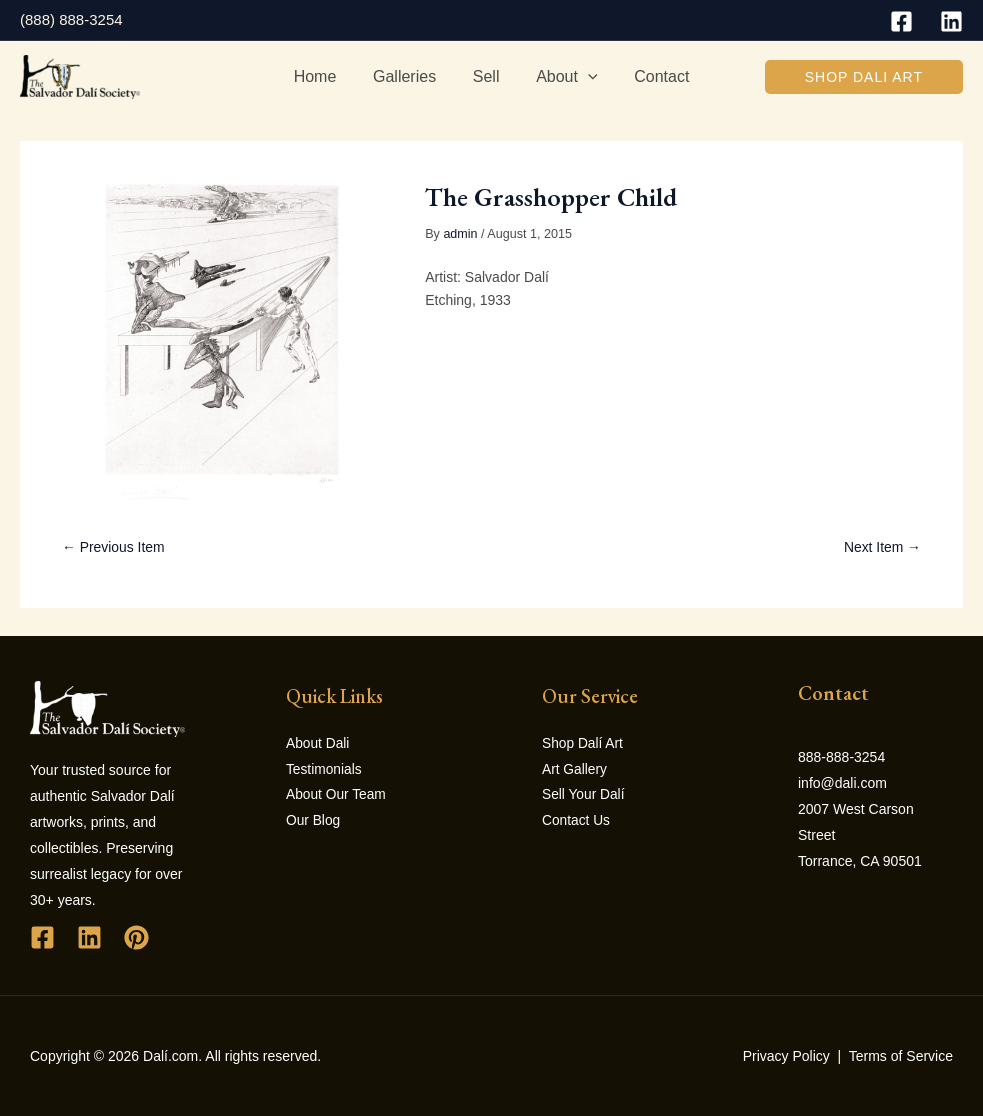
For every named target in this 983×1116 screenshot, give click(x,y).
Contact (652, 76)
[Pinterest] (136, 937)
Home (324, 76)
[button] (864, 77)
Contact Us (576, 822)
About (561, 77)
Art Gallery (575, 770)
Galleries (409, 76)
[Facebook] (901, 21)
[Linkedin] (951, 21)
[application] (583, 77)
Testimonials (324, 770)
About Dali (318, 744)
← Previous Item (113, 547)
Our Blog (313, 822)
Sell (486, 76)
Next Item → (882, 547)
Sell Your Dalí (584, 796)
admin (460, 234)
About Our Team (337, 796)
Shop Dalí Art (583, 744)
